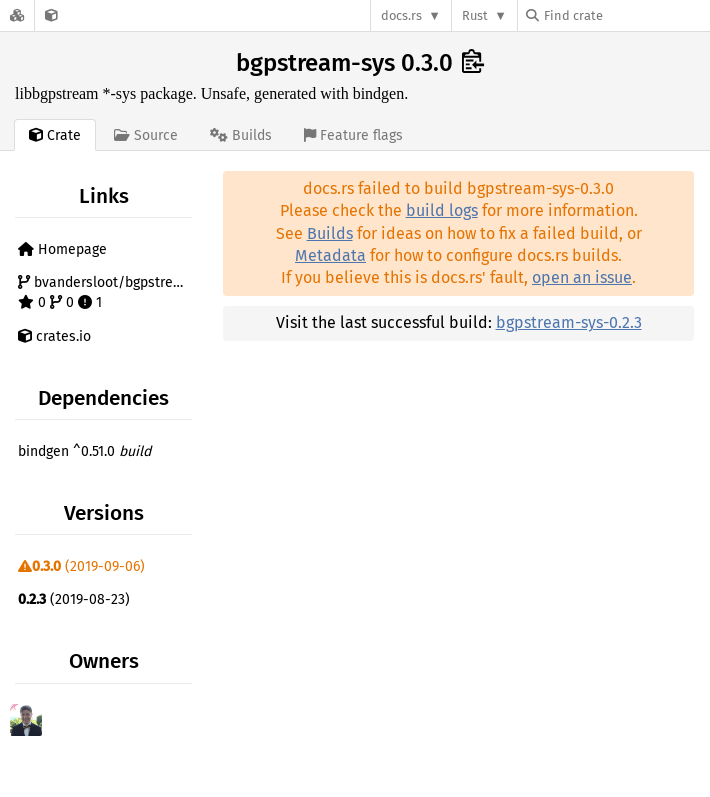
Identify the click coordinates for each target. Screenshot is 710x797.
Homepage (62, 249)
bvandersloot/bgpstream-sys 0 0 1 (107, 292)
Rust (475, 15)
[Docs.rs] (17, 15)
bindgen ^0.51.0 (84, 451)
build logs (442, 210)
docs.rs (401, 15)
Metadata (330, 255)
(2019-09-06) (81, 566)
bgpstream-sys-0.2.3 (569, 322)
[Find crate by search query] (626, 15)
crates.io (54, 336)
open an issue (582, 277)
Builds (330, 233)
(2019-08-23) (74, 599)
